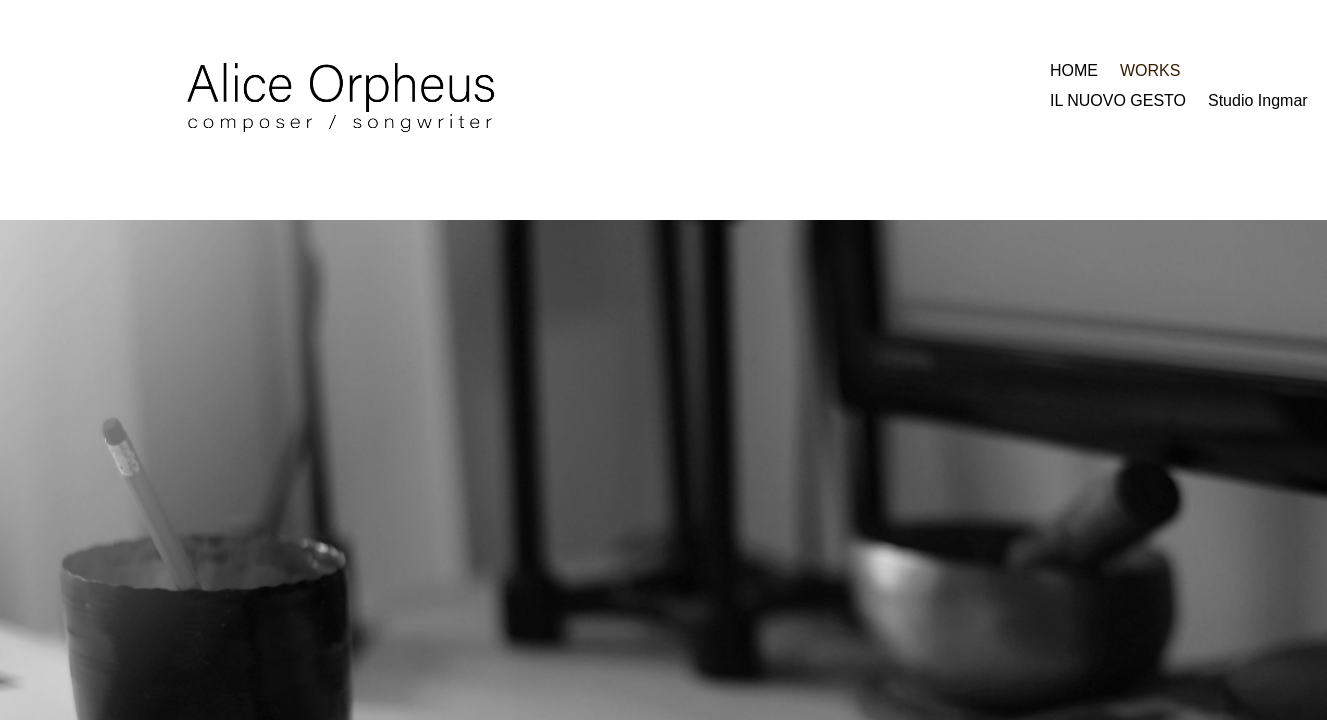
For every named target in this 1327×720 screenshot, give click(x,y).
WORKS (1150, 71)
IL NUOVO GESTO (1118, 101)
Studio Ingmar (1258, 101)
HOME (1074, 71)
